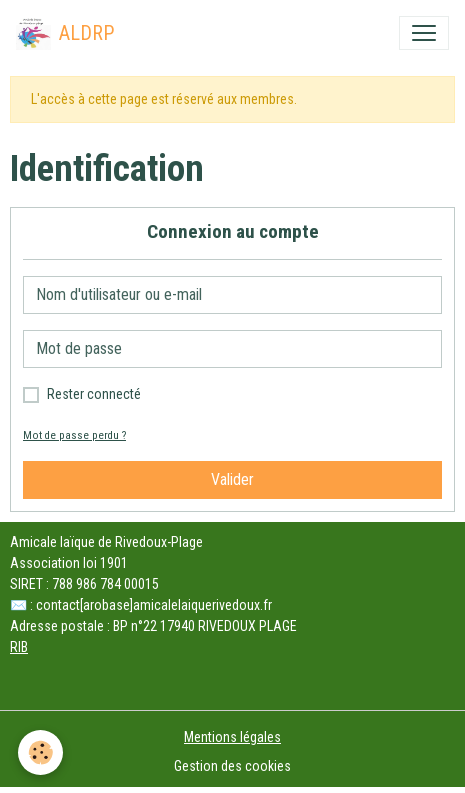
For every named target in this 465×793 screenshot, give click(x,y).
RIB (19, 647)
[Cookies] (40, 752)
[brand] (65, 33)
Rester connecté (94, 394)
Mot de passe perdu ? (74, 435)
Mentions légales (232, 737)
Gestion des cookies (232, 766)
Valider (232, 479)
